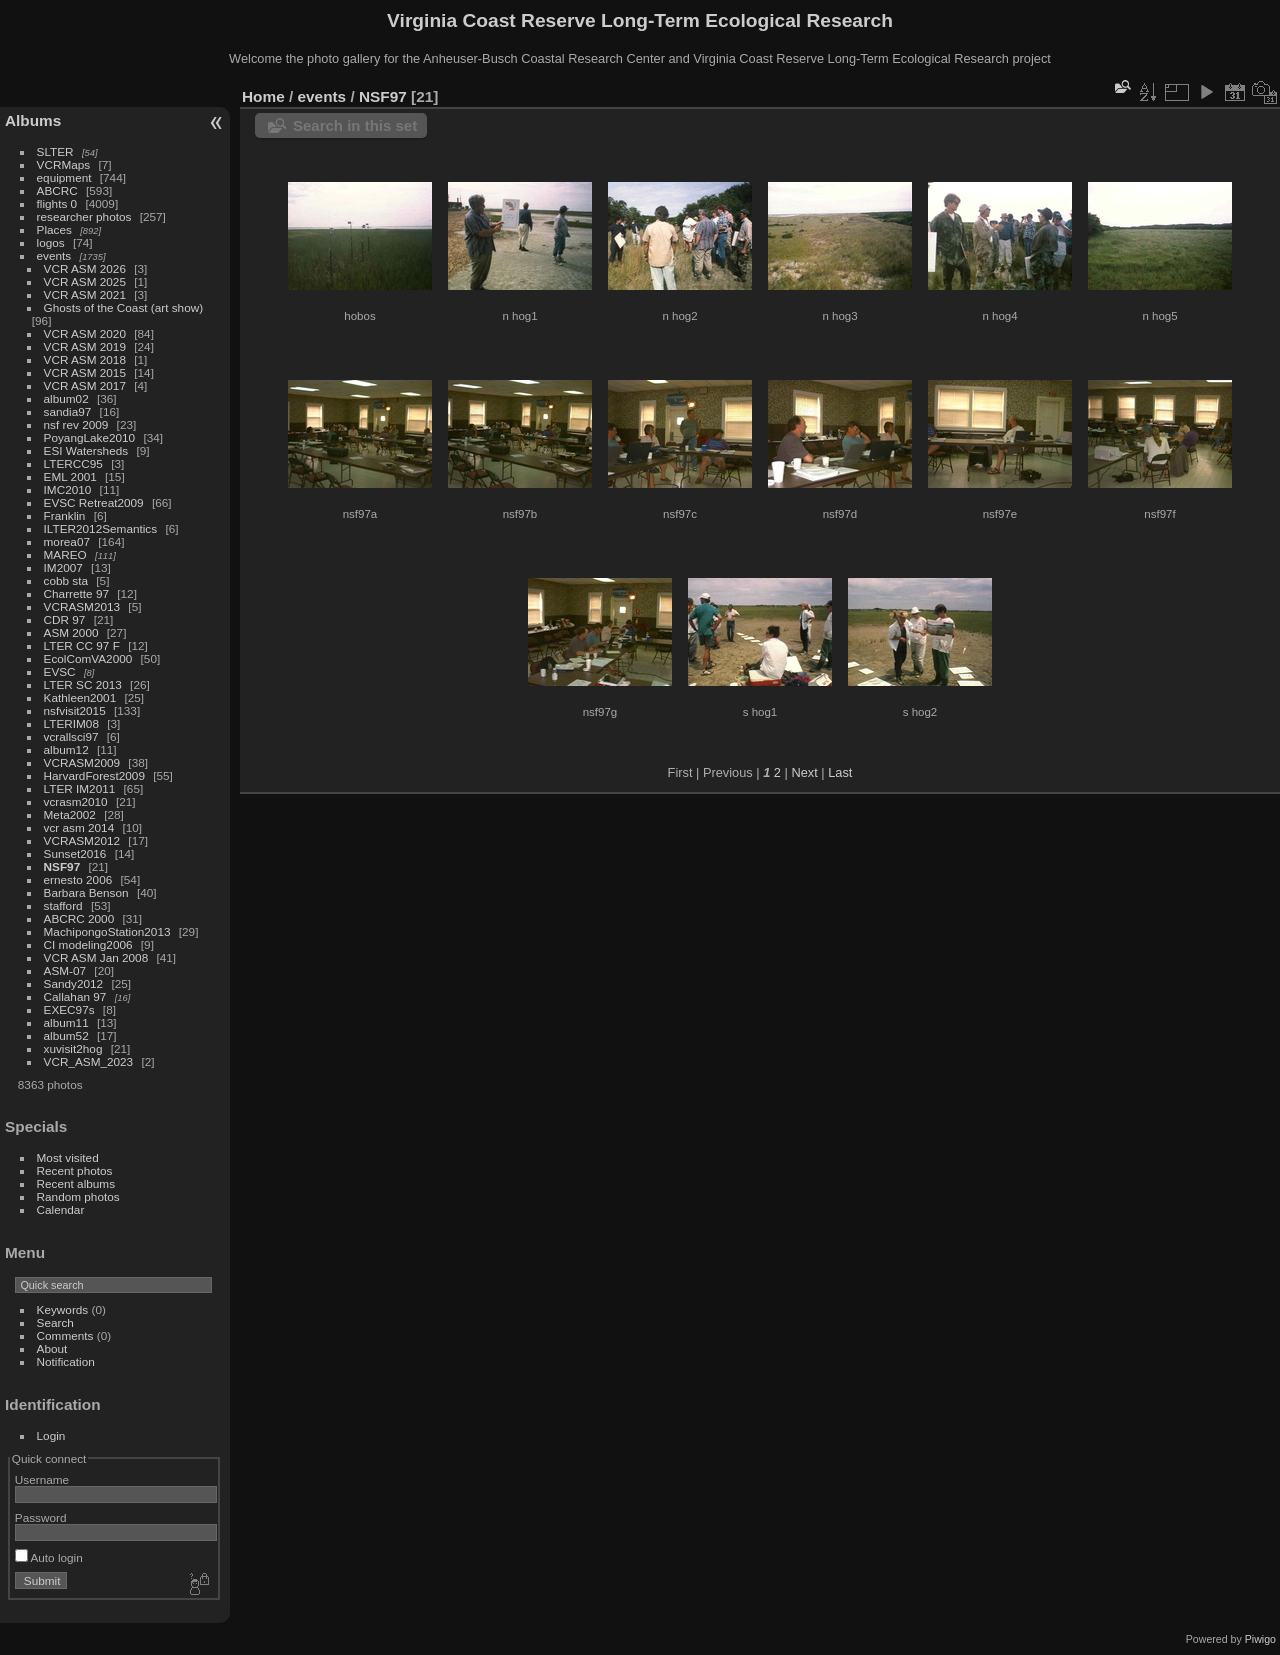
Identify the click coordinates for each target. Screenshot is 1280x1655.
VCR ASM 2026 (85, 268)
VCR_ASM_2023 (89, 1061)
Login (51, 1435)
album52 (66, 1035)
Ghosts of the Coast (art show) (124, 307)
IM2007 (63, 567)
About (52, 1348)
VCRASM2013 (82, 606)
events (54, 255)
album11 (66, 1022)
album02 (66, 398)
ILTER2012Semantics (101, 528)
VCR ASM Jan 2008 (96, 957)
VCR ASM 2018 (85, 359)
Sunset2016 (75, 853)
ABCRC (57, 190)
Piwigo (1260, 1639)
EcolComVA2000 (88, 658)
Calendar (61, 1209)
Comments (65, 1335)
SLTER (55, 151)
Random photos (78, 1196)
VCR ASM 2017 (85, 385)
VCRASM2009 (82, 762)
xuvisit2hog (73, 1048)
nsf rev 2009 (76, 424)
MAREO (65, 554)
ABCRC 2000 (79, 918)
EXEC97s (69, 1009)
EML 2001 (70, 476)
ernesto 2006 (78, 879)
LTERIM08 (71, 723)
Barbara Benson (86, 892)
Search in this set (355, 125)
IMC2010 (68, 489)
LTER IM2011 (80, 788)
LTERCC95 (73, 463)
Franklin (65, 515)
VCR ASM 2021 (85, 294)
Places (54, 229)
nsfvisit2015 (75, 710)
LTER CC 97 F (82, 645)
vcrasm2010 (76, 801)
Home (263, 96)
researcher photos (84, 216)
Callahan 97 (75, 996)
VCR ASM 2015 (85, 372)
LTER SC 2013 (83, 684)
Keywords (63, 1309)
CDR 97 (65, 619)
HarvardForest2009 (94, 775)
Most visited (68, 1157)
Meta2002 (70, 814)
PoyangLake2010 (90, 437)
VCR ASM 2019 (85, 346)
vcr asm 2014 (79, 827)
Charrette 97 (76, 593)
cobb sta (66, 580)
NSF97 (62, 866)
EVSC (60, 671)
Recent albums (76, 1183)
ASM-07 (65, 970)
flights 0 (57, 203)
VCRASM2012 (82, 840)
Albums (33, 120)
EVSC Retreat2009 (94, 502)
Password (41, 1517)
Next (804, 772)
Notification (66, 1361)
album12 (66, 749)
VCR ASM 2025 (85, 281)
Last (840, 772)
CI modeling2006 (88, 944)
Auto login (49, 1557)
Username (42, 1479)
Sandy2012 (74, 983)
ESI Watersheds (86, 450)
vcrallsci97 (71, 736)
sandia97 (68, 411)
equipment (64, 177)
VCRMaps (64, 164)
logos (51, 242)
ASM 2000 (71, 632)
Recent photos (75, 1170)
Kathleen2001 (80, 697)
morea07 (67, 541)
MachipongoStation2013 (107, 931)
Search (55, 1322)
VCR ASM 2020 (85, 333)
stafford (63, 905)
